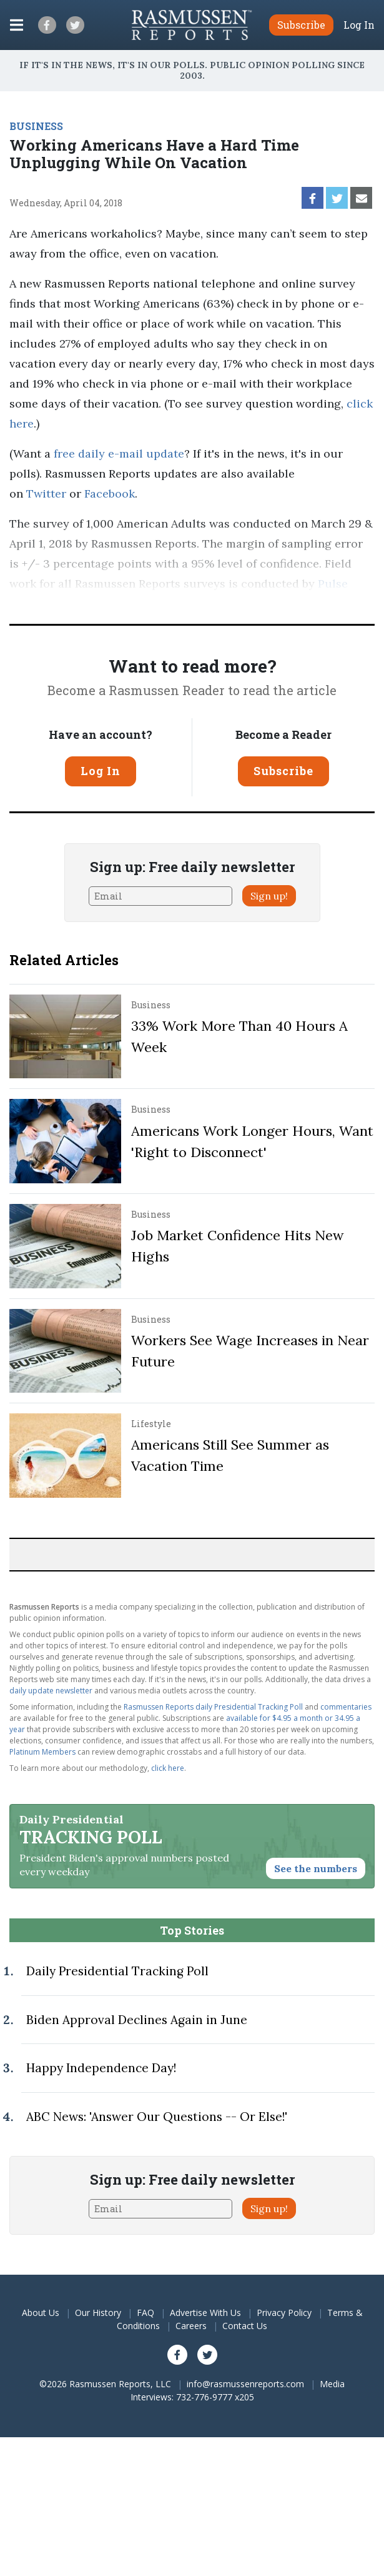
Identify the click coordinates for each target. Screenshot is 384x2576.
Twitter (46, 493)
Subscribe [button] (301, 24)
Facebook (109, 493)
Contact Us (244, 2326)
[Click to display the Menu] (16, 25)
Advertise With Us (205, 2312)
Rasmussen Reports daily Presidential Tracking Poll (213, 1706)
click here (167, 1768)
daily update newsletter (50, 1690)
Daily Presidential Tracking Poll (117, 1970)
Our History (98, 2312)
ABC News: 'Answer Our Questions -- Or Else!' (156, 2116)
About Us (40, 2312)
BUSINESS (36, 126)
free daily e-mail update (119, 453)
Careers (191, 2326)
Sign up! (269, 896)
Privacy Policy (284, 2312)
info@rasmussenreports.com (245, 2384)
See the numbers (315, 1868)
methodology (197, 603)
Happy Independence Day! (101, 2067)
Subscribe (283, 770)
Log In (359, 25)
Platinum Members (42, 1752)
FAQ (145, 2312)
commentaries (346, 1706)
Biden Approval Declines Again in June (136, 2019)
